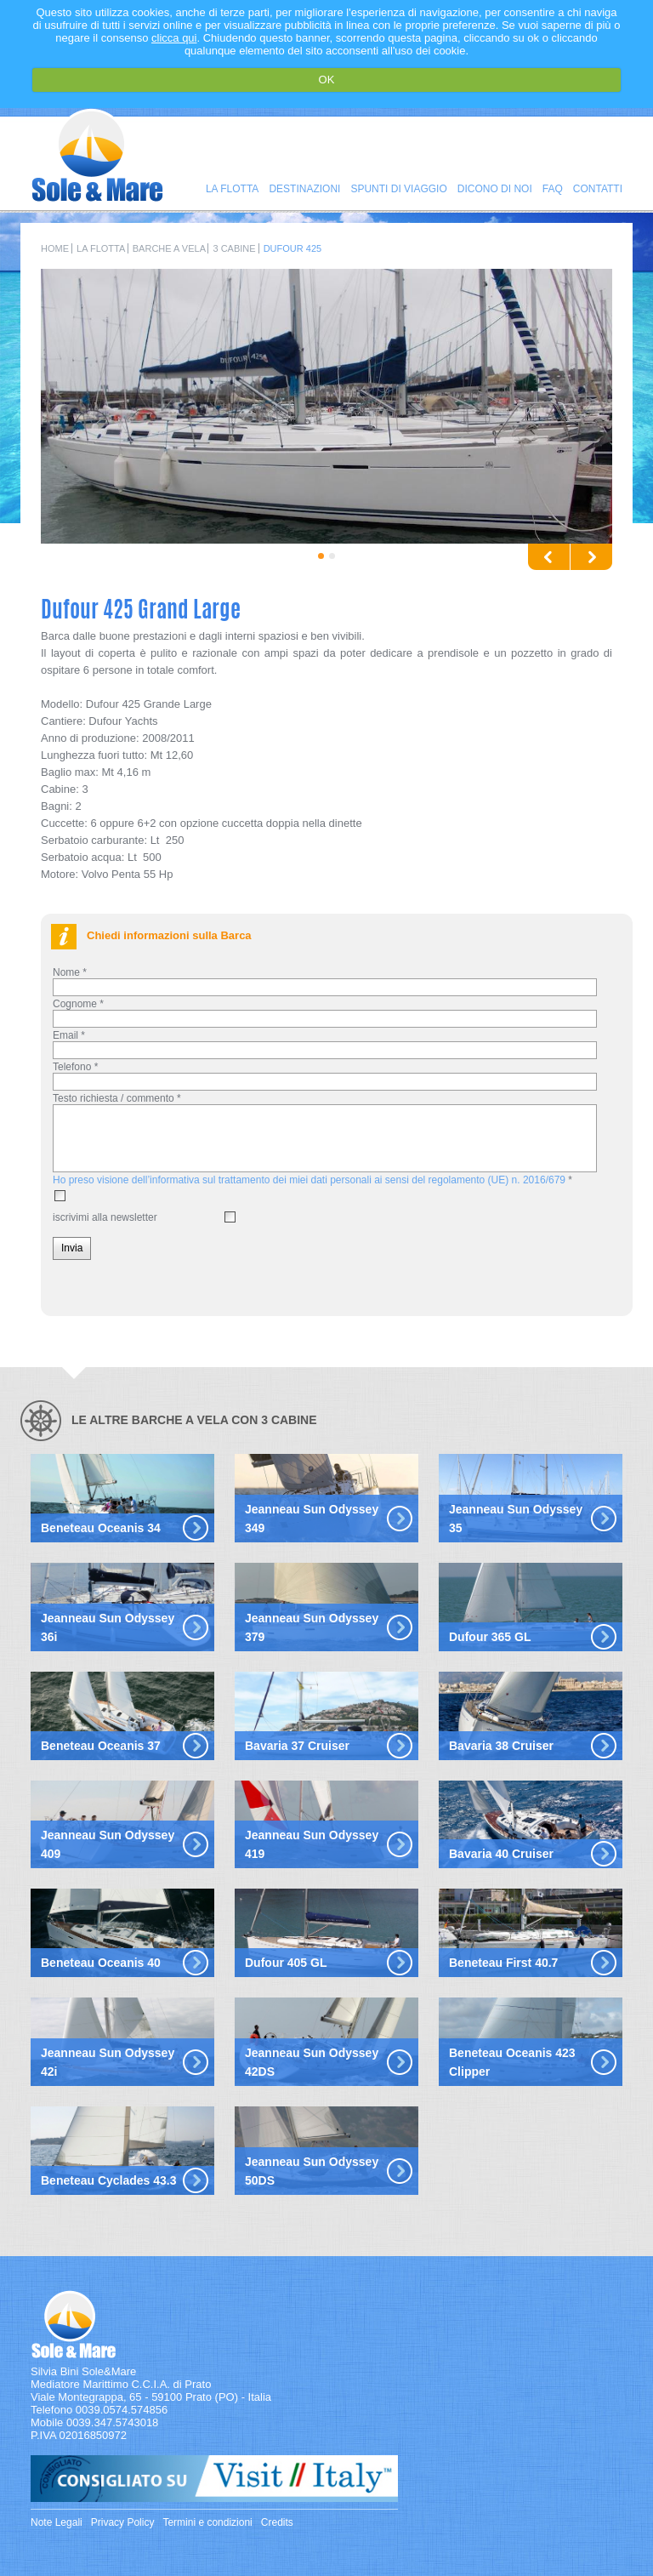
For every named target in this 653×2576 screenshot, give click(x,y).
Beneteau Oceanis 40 (101, 1962)
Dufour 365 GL (490, 1637)
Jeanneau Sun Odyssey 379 (311, 1627)
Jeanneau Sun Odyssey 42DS (311, 2062)
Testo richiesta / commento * (117, 1098)
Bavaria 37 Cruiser (297, 1745)
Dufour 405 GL (285, 1962)
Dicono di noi (494, 189)
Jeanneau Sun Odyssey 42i (107, 2062)
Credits (277, 2522)
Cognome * (78, 1004)
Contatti (597, 189)
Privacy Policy (123, 2522)
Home (55, 248)
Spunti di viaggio (398, 189)
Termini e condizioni (207, 2522)
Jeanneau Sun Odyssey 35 (515, 1518)
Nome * (70, 972)
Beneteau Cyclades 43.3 (109, 2180)
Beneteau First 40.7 (503, 1962)
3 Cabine (234, 248)
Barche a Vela (169, 248)
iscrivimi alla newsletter (105, 1217)
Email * (69, 1035)
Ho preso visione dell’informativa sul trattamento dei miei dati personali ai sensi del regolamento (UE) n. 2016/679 (309, 1180)
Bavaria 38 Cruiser (501, 1745)
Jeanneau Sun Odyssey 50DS (311, 2171)
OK (327, 79)
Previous (549, 557)
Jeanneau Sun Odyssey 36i (107, 1627)
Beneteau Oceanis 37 (101, 1745)
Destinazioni (304, 189)
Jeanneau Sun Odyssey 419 (311, 1844)
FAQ (552, 189)
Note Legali (56, 2522)
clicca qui (173, 37)
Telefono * (75, 1067)
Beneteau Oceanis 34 (101, 1528)
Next (591, 557)
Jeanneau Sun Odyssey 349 (311, 1518)
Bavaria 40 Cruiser (501, 1854)
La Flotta (232, 189)
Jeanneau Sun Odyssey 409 (107, 1844)
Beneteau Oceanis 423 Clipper (512, 2062)
